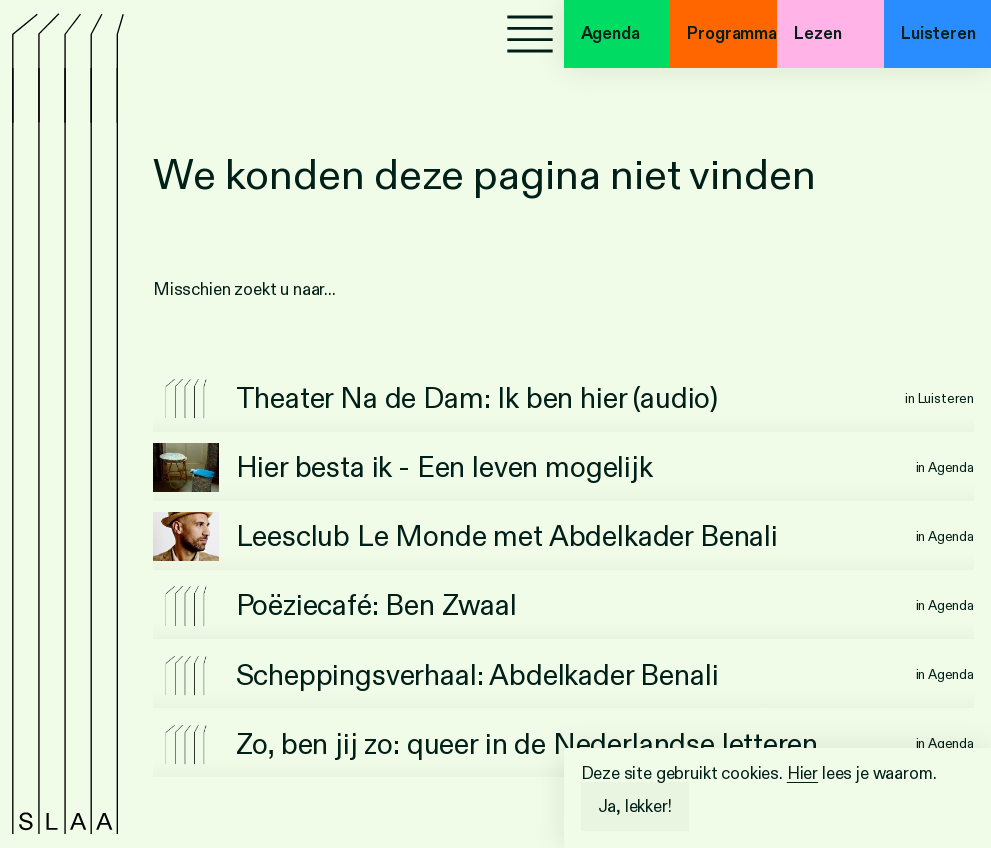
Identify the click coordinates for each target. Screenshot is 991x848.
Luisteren (938, 33)
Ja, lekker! (635, 806)
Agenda (610, 33)
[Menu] (530, 34)
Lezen (817, 33)
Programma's (732, 33)
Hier (802, 773)
